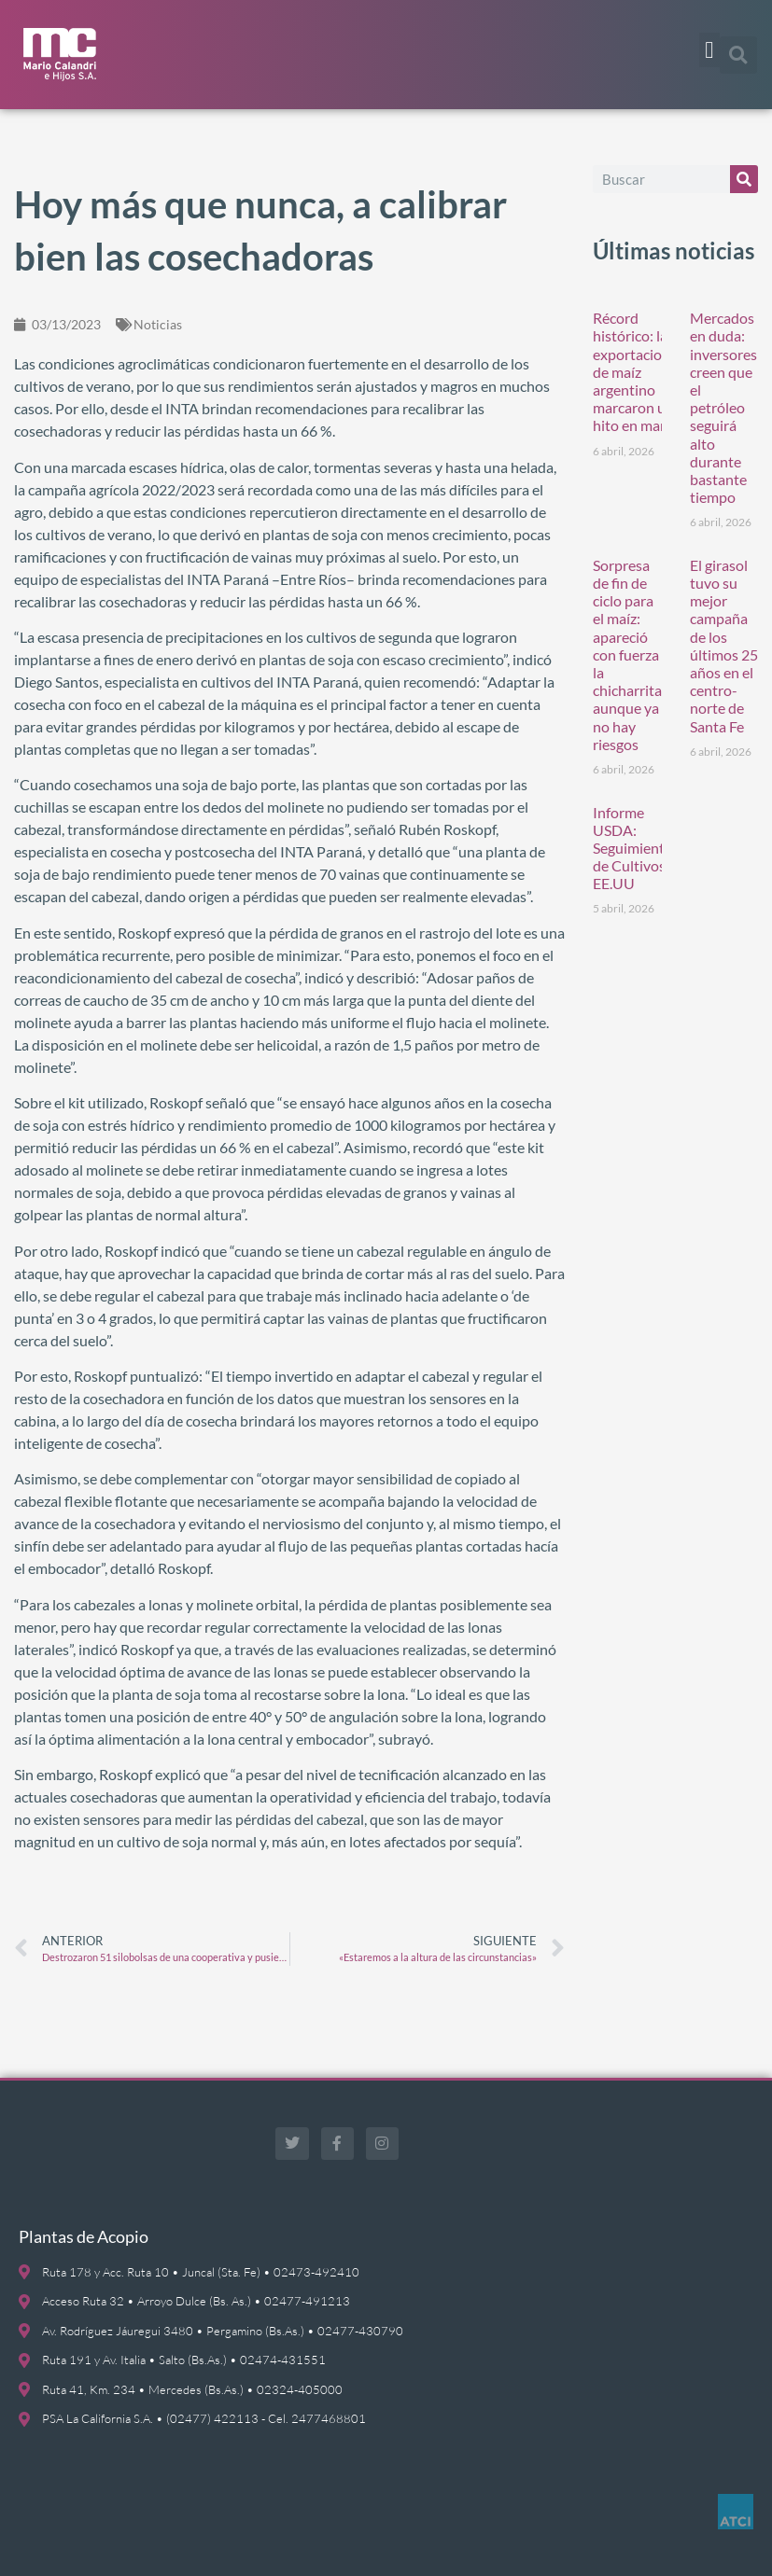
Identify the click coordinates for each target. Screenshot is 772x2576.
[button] (709, 50)
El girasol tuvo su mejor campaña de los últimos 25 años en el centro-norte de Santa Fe (724, 645)
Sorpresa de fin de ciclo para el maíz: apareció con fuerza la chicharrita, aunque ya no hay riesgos (629, 654)
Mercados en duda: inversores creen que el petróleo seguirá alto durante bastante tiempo (723, 407)
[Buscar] (744, 179)
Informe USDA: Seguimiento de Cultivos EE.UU (633, 848)
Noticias (157, 324)
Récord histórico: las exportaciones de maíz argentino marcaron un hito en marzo (638, 371)
